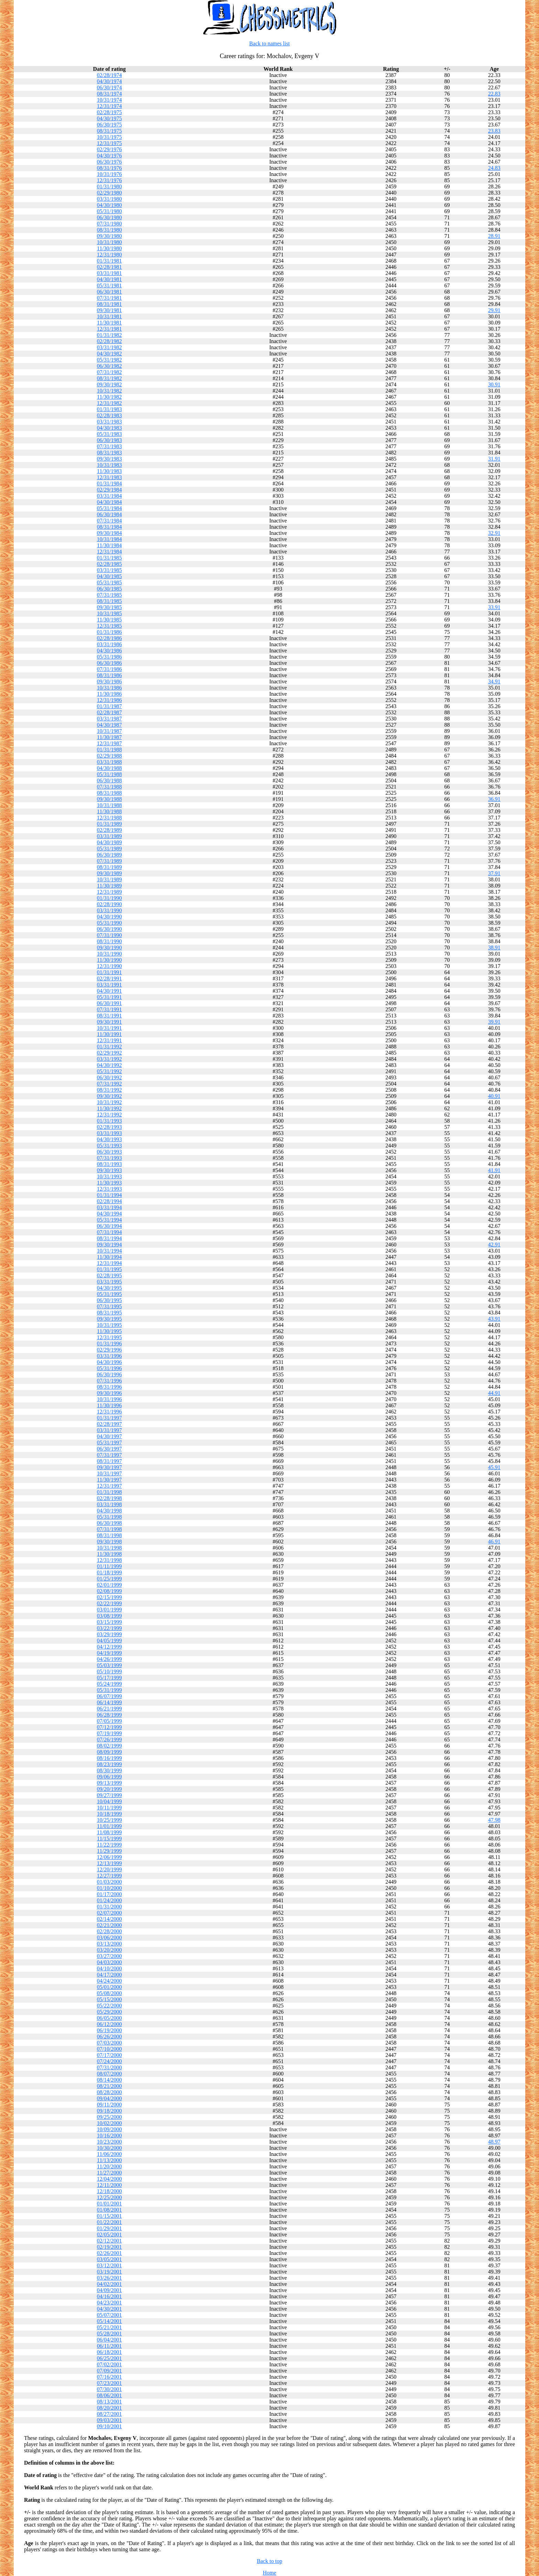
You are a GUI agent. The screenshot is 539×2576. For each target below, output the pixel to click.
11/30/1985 (109, 620)
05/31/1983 (109, 434)
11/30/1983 (109, 471)
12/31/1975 (109, 143)
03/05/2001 (109, 2259)
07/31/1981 (109, 298)
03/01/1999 (109, 1609)
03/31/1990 (109, 910)
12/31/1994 (109, 1263)
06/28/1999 (109, 1715)
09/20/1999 (109, 1789)
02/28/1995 (109, 1275)
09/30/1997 (109, 1467)
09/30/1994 (109, 1244)
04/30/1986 (109, 650)
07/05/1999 (109, 1721)
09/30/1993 (109, 1170)
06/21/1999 (109, 1708)
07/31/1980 (109, 224)
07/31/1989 (109, 861)
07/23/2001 (109, 2383)
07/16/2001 (109, 2377)
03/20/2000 (109, 1950)
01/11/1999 (109, 1566)
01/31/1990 (109, 898)
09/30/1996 (109, 1393)
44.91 (494, 1393)
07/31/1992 (109, 1084)
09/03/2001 (109, 2420)
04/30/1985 (109, 576)
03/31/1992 (109, 1059)
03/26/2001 (109, 2278)
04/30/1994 (109, 1214)
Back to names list (269, 43)
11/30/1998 (109, 1554)
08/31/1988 (109, 793)
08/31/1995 (109, 1312)
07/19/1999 (109, 1733)
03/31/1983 (109, 422)
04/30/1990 (109, 917)
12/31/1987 (109, 743)
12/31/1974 (109, 106)
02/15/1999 (109, 1597)
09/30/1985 (109, 607)
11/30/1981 (109, 323)
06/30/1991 (109, 1003)
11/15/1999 (109, 1838)
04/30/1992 (109, 1065)
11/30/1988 (109, 811)
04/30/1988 (109, 768)
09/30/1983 (109, 459)
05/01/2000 (109, 1987)
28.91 (494, 236)
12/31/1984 (109, 551)
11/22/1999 (109, 1845)
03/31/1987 (109, 719)
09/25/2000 (109, 2117)
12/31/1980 (109, 254)
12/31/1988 (109, 818)
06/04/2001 (109, 2340)
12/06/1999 (109, 1857)
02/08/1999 (109, 1591)
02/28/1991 (109, 978)
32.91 (494, 533)
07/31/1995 (109, 1306)
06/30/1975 (109, 125)
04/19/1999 (109, 1653)
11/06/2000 (109, 2154)
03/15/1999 (109, 1622)
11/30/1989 (109, 886)
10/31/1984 (109, 539)
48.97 (494, 2142)
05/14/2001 (109, 2321)
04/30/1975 (109, 118)
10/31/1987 (109, 731)
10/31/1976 (109, 174)
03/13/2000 (109, 1944)
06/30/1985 (109, 589)
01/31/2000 (109, 1906)
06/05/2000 (109, 2018)
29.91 (494, 310)
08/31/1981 (109, 304)
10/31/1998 (109, 1548)
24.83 (494, 168)
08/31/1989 (109, 867)
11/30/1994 (109, 1257)
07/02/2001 (109, 2364)
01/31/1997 (109, 1418)
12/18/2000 (109, 2191)
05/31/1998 (109, 1517)
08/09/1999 (109, 1752)
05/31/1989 (109, 848)
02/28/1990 (109, 904)
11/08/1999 (109, 1832)
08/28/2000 (109, 2092)
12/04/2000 (109, 2179)
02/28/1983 (109, 415)
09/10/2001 (109, 2426)
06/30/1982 (109, 366)
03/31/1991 (109, 985)
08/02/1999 (109, 1746)
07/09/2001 (109, 2371)
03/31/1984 (109, 496)
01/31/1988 (109, 749)
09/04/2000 (109, 2098)
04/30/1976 (109, 155)
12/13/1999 (109, 1863)
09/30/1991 (109, 1022)
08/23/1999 (109, 1764)
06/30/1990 (109, 929)
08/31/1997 (109, 1461)
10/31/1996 (109, 1399)
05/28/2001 (109, 2333)
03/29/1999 (109, 1634)
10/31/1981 (109, 316)
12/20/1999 (109, 1869)
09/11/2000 (109, 2104)
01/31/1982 (109, 335)
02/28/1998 (109, 1498)
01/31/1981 (109, 261)
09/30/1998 (109, 1541)
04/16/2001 (109, 2296)
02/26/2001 (109, 2253)
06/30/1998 (109, 1523)
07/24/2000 (109, 2061)
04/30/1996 (109, 1362)
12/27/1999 (109, 1876)
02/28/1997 (109, 1424)
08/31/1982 (109, 378)
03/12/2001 (109, 2265)
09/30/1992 (109, 1096)
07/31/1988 (109, 787)
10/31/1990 (109, 954)
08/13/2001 (109, 2401)
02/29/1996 (109, 1350)
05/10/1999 (109, 1671)
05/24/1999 (109, 1684)
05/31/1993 (109, 1145)
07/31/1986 (109, 669)
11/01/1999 (109, 1826)
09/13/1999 (109, 1783)
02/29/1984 (109, 490)
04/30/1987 (109, 725)
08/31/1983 (109, 452)
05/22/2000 (109, 2005)
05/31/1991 (109, 997)
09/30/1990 (109, 947)
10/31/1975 (109, 137)
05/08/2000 (109, 1993)
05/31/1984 (109, 508)
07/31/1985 (109, 595)
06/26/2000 (109, 2036)
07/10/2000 (109, 2049)
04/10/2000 (109, 1968)
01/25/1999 (109, 1579)
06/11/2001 (109, 2346)
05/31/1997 (109, 1442)
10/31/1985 (109, 613)
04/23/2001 (109, 2302)
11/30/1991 (109, 1034)
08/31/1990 (109, 941)
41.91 (494, 1170)
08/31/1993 (109, 1164)
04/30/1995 (109, 1288)
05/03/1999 (109, 1665)
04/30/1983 (109, 428)
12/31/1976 (109, 180)
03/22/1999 (109, 1628)
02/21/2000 (109, 1925)
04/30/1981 (109, 279)
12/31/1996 (109, 1411)
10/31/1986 (109, 688)
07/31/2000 (109, 2067)
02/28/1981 (109, 267)
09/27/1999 (109, 1795)
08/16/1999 (109, 1758)
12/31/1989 (109, 892)
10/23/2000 (109, 2142)
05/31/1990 (109, 923)
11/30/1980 (109, 248)
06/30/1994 (109, 1226)
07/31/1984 (109, 521)
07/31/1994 (109, 1232)
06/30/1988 (109, 780)
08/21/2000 (109, 2086)
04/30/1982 (109, 353)
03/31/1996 (109, 1356)
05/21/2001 (109, 2327)
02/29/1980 (109, 193)
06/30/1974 (109, 87)
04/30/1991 (109, 991)
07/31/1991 (109, 1009)
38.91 (494, 947)
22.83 (494, 94)
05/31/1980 (109, 211)
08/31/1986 (109, 675)
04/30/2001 (109, 2309)
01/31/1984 (109, 483)
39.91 (494, 1022)
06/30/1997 (109, 1449)
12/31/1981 (109, 329)
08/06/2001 (109, 2395)
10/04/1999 (109, 1801)
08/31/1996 (109, 1387)
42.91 (494, 1244)
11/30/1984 (109, 545)
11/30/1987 (109, 737)
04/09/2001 (109, 2290)
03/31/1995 (109, 1282)
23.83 (494, 131)
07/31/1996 (109, 1381)
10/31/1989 (109, 879)
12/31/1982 (109, 403)
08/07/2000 (109, 2074)
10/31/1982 (109, 391)
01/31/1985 (109, 558)
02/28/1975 (109, 112)
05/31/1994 (109, 1220)
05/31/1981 (109, 285)
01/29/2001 (109, 2228)
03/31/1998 (109, 1504)
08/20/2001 (109, 2408)
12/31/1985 (109, 626)
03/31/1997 (109, 1430)
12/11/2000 (109, 2185)
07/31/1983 (109, 446)
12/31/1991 (109, 1040)
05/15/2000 (109, 1999)
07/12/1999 (109, 1727)
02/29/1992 (109, 1053)
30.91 (494, 384)
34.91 (494, 681)
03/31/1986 (109, 644)
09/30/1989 (109, 873)
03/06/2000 (109, 1937)
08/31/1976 (109, 168)
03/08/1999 (109, 1616)
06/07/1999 (109, 1696)
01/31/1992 (109, 1046)
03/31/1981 (109, 273)
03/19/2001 (109, 2272)
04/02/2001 (109, 2284)
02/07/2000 (109, 1913)
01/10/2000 (109, 1888)
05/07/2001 (109, 2315)
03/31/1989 (109, 836)
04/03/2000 (109, 1962)
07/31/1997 (109, 1455)
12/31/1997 (109, 1486)
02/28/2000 (109, 1931)
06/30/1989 (109, 855)
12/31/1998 (109, 1560)
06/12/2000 (109, 2024)
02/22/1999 (109, 1603)
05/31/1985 (109, 582)
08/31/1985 (109, 601)
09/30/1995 (109, 1319)
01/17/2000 (109, 1894)
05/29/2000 (109, 2012)
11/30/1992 (109, 1108)
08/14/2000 (109, 2080)
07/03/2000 (109, 2043)
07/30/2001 (109, 2389)
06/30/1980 (109, 217)
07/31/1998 (109, 1529)
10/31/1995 (109, 1325)
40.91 (494, 1096)
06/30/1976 (109, 162)
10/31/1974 (109, 100)
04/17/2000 (109, 1975)
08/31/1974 (109, 94)
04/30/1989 (109, 842)
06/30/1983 (109, 440)
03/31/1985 (109, 570)
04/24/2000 (109, 1981)
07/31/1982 (109, 372)
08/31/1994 (109, 1238)
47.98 (494, 1820)
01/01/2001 (109, 2203)
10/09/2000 (109, 2129)
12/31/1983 (109, 477)
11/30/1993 (109, 1183)
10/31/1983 (109, 465)
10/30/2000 (109, 2148)
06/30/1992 (109, 1077)
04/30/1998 (109, 1510)
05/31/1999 (109, 1690)
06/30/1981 (109, 292)
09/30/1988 (109, 799)
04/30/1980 (109, 205)
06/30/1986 (109, 663)
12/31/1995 (109, 1337)
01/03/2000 (109, 1882)
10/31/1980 (109, 242)
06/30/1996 (109, 1374)
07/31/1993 (109, 1158)
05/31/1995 (109, 1294)
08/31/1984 (109, 527)
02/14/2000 (109, 1919)
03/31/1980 (109, 199)
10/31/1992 (109, 1102)
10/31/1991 (109, 1028)
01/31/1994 (109, 1195)
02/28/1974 (109, 75)
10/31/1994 (109, 1251)
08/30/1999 (109, 1770)
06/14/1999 (109, 1702)
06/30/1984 (109, 514)
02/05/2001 (109, 2234)
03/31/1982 (109, 347)
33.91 (494, 607)
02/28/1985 (109, 564)
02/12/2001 (109, 2241)
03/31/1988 (109, 762)
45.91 (494, 1467)
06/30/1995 (109, 1300)
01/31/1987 (109, 706)
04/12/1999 (109, 1647)
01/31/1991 (109, 972)
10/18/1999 (109, 1814)
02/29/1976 (109, 149)
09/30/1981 (109, 310)
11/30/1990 (109, 960)
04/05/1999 (109, 1640)
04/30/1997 (109, 1436)
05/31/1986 (109, 657)
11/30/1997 (109, 1480)
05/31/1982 (109, 360)
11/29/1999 (109, 1851)
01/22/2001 (109, 2222)
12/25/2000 (109, 2197)
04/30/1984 (109, 502)
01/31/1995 (109, 1269)
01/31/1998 (109, 1492)
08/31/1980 (109, 230)
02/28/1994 (109, 1201)
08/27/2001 (109, 2414)
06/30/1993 (109, 1152)
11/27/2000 (109, 2173)
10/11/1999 (109, 1807)
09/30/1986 (109, 681)
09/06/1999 (109, 1777)
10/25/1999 (109, 1820)
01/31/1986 (109, 632)
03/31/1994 (109, 1207)
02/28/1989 (109, 830)
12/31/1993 (109, 1189)
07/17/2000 (109, 2055)
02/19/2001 (109, 2247)
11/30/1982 (109, 397)
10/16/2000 (109, 2135)
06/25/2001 (109, 2358)
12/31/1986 (109, 700)
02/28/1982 (109, 341)
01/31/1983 (109, 409)
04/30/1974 (109, 81)
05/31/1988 (109, 774)
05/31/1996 (109, 1368)
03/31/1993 (109, 1133)
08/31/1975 (109, 131)
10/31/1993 (109, 1176)
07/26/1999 (109, 1739)
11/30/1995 (109, 1331)
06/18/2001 (109, 2352)
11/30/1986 (109, 694)
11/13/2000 (109, 2160)
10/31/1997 (109, 1473)
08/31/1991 (109, 1016)
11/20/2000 (109, 2166)
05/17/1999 (109, 1678)
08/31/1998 (109, 1535)
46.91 (494, 1541)
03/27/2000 (109, 1956)
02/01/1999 (109, 1585)
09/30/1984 (109, 533)
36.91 (494, 799)
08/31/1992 (109, 1090)
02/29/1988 (109, 756)
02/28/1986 (109, 638)
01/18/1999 (109, 1572)
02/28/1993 (109, 1127)
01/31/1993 (109, 1121)
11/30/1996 (109, 1405)
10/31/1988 (109, 805)
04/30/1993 (109, 1139)
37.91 (494, 873)
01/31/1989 (109, 824)
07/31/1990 (109, 935)
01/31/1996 (109, 1343)
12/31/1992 (109, 1115)
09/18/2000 (109, 2111)
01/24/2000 (109, 1900)
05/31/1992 (109, 1071)
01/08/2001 (109, 2210)
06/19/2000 (109, 2030)
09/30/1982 (109, 384)
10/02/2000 (109, 2123)
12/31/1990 (109, 966)
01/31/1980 (109, 186)
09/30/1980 (109, 236)
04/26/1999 (109, 1659)
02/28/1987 (109, 712)
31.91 (494, 459)
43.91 (494, 1319)
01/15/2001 (109, 2216)
